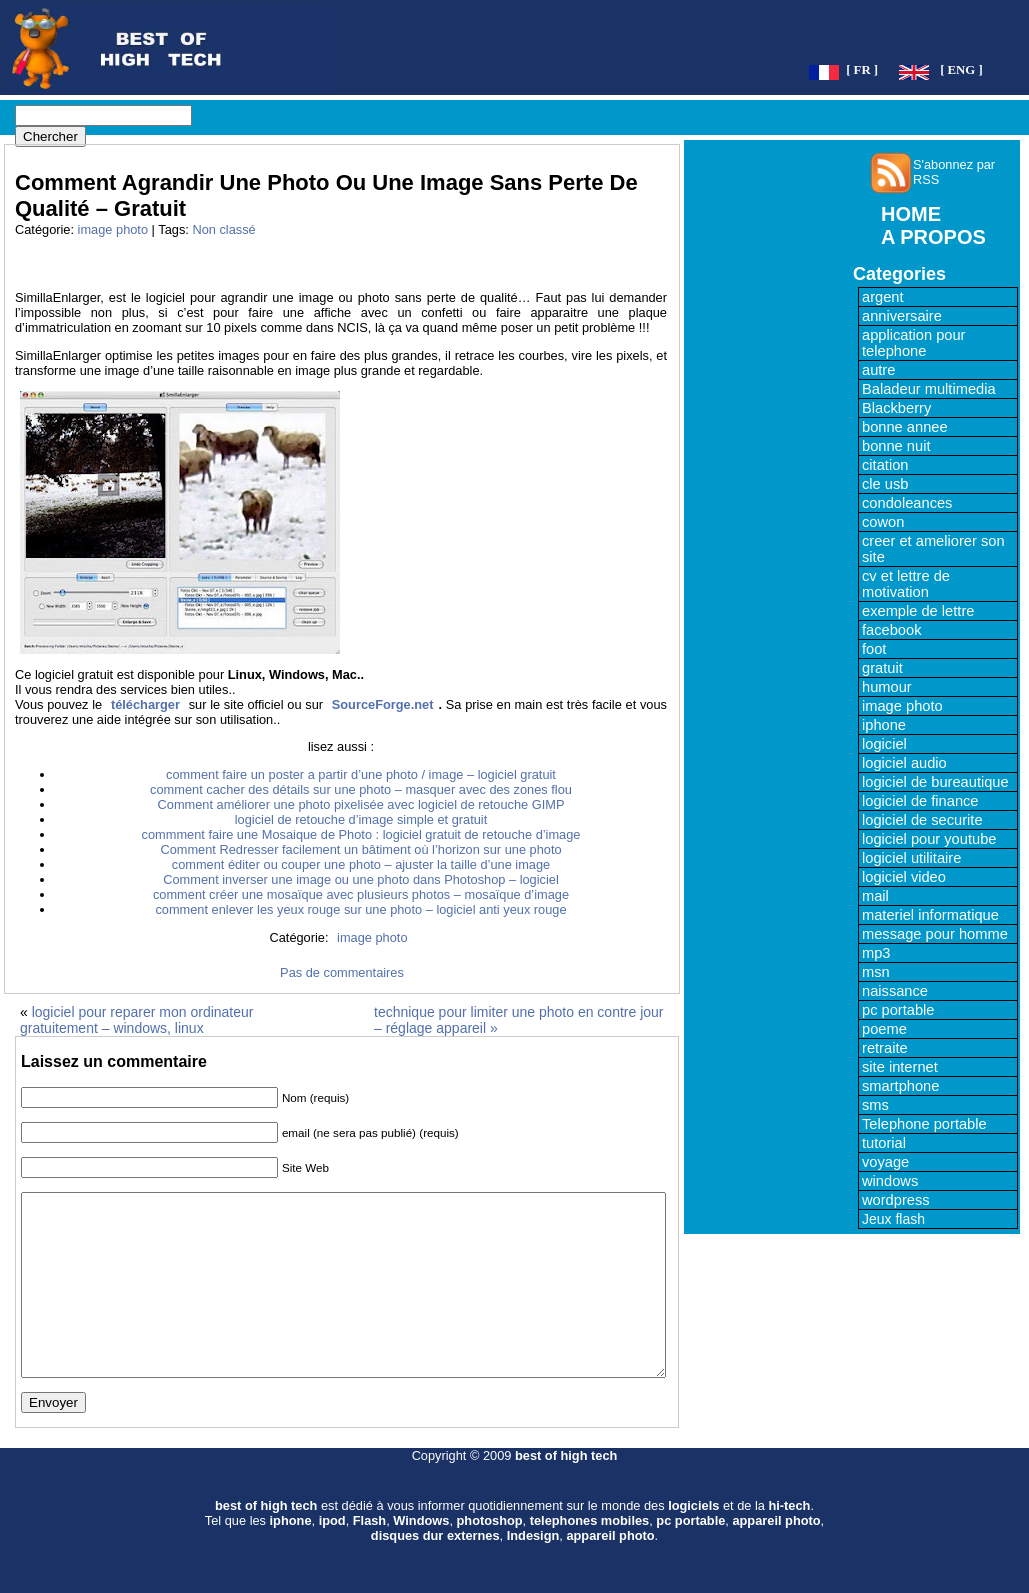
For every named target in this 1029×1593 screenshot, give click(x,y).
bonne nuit (896, 446)
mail (875, 896)
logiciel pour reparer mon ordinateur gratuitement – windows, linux (136, 1020)
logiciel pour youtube (929, 839)
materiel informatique (930, 915)
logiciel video (904, 877)
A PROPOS (933, 237)
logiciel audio (904, 763)
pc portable (898, 1010)
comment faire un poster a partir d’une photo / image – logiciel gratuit (361, 774)
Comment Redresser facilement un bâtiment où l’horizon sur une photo (360, 849)
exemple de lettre (918, 611)
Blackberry (896, 408)
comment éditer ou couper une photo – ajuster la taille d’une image (361, 864)
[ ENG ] (961, 70)
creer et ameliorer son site (933, 549)
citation (885, 465)
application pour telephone (913, 343)
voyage (885, 1162)
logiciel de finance (920, 801)
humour (887, 687)
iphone (884, 725)
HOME (911, 214)
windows (890, 1181)
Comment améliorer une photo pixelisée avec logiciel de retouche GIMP (361, 804)
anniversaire (902, 316)
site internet (900, 1067)
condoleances (907, 503)
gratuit (882, 668)
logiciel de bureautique (935, 782)
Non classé (223, 229)
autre (878, 370)
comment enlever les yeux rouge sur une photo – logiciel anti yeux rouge (360, 909)
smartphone (900, 1086)
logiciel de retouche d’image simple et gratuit (361, 819)
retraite (885, 1048)
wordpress (896, 1200)
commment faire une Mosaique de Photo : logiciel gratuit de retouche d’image (361, 834)
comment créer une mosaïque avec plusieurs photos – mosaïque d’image (361, 894)
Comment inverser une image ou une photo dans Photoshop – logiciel (361, 879)
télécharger (145, 704)
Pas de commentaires (342, 972)
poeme (884, 1029)
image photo (113, 229)
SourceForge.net (383, 704)
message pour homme (935, 934)
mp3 (876, 953)
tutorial (884, 1143)
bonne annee (905, 427)
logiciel (884, 744)
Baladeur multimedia (929, 389)
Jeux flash (893, 1219)
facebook (891, 630)
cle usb (885, 484)
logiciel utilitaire (911, 858)
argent (883, 297)
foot (874, 649)
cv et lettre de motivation (906, 584)
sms (875, 1105)
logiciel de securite (922, 820)
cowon (883, 522)
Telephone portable (924, 1124)
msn (876, 972)
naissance (895, 991)
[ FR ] (862, 70)
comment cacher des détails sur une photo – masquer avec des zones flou (361, 789)
